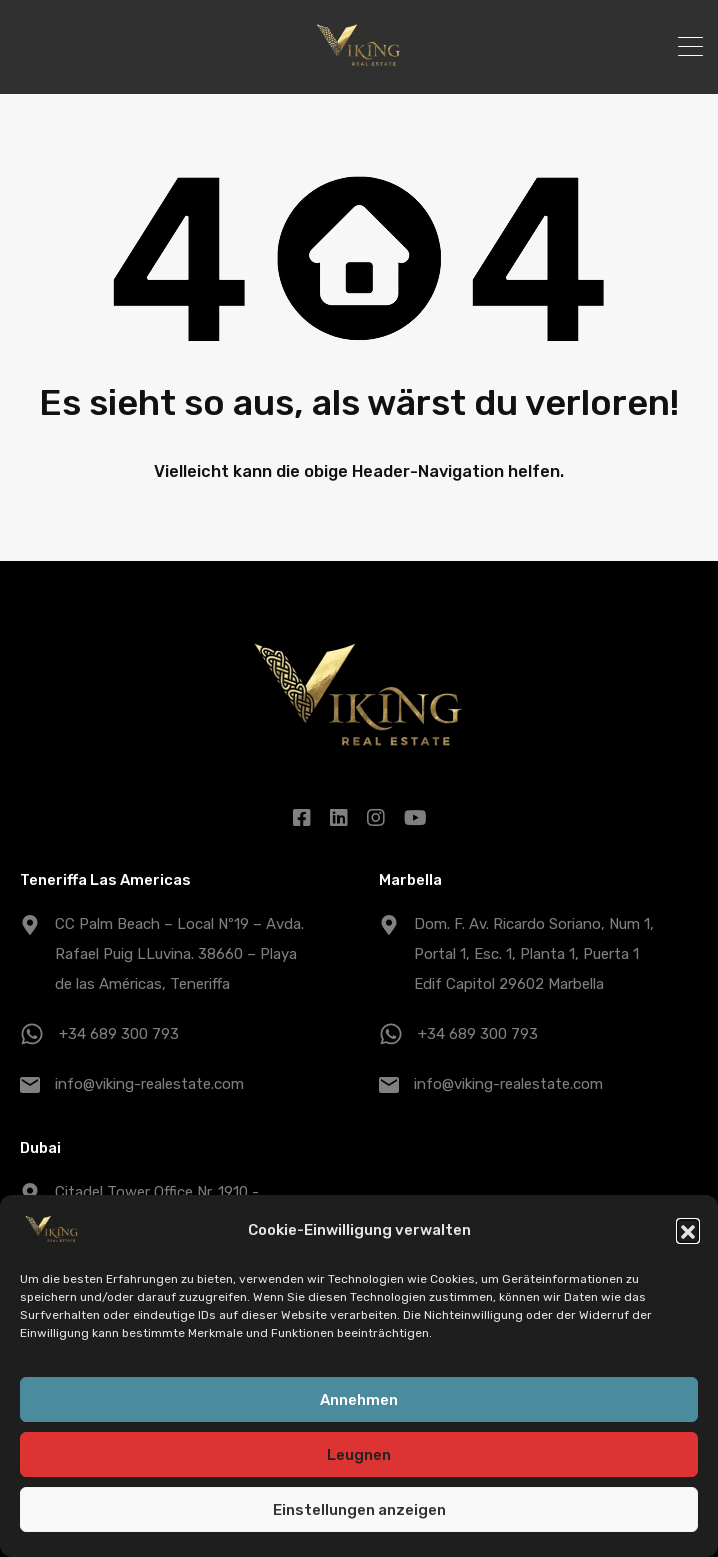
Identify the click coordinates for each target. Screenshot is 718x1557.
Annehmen (359, 1403)
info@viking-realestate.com (149, 1084)
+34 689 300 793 (119, 1034)
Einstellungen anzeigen (359, 1513)
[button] (688, 1233)
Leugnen (359, 1458)
